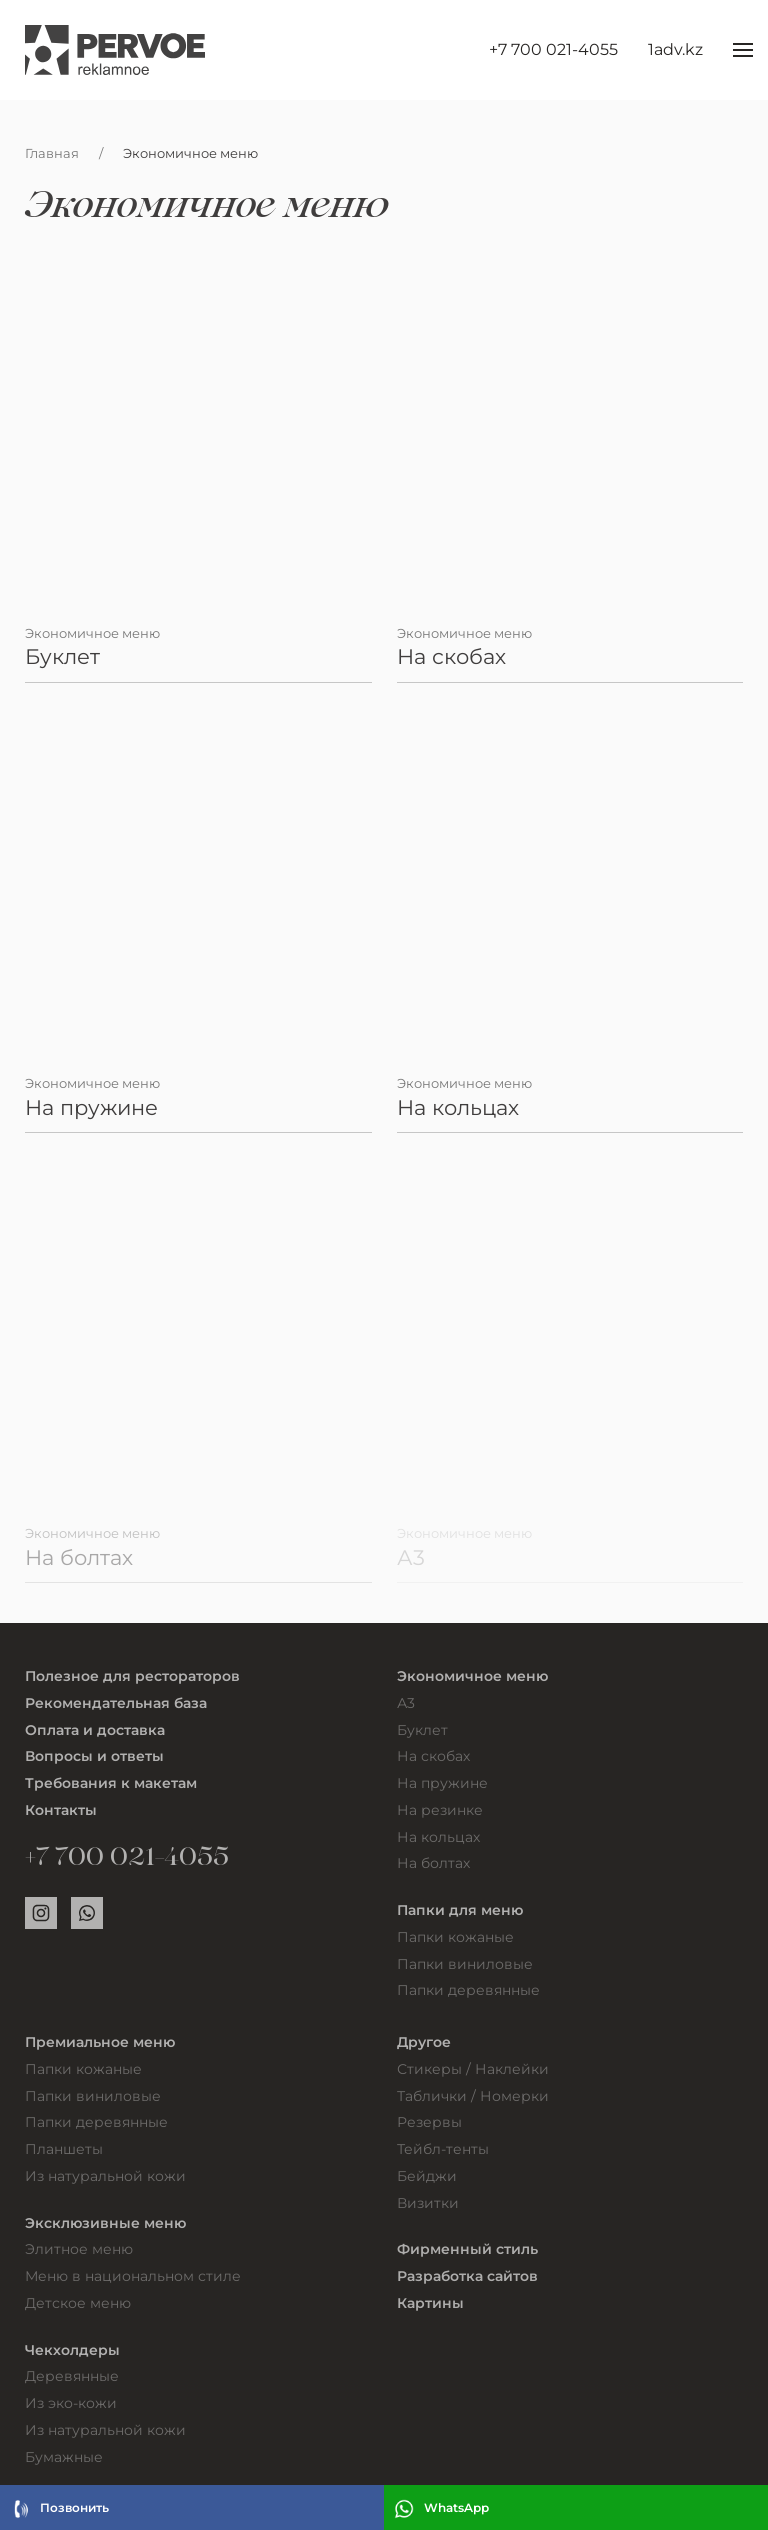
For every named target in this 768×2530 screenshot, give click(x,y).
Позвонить (59, 2509)
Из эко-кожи (71, 2403)
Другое (424, 2042)
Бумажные (64, 2457)
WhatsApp (441, 2509)
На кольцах (438, 1837)
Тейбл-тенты (443, 2149)
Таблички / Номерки (473, 2096)
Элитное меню (79, 2249)
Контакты (61, 1810)
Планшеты (64, 2149)
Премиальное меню (100, 2042)
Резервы (429, 2122)
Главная (52, 153)
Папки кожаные (455, 1937)
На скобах (433, 1756)
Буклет (422, 1730)
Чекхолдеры (72, 2350)
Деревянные (72, 2376)
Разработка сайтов (467, 2276)
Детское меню (78, 2303)
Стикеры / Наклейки (473, 2069)
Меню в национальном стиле (133, 2276)
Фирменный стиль (467, 2249)
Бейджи (427, 2176)
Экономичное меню (472, 1676)
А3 (406, 1703)
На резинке (440, 1810)
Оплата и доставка (95, 1730)
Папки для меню (460, 1910)
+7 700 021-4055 (553, 49)
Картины (430, 2303)
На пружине (442, 1783)
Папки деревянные (468, 1990)
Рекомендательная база (116, 1703)
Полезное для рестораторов (132, 1676)
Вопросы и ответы (94, 1756)
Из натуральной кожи (105, 2176)
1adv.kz (675, 49)
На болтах (433, 1863)
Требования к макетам (111, 1783)
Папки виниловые (465, 1964)
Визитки (428, 2203)
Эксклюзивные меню (105, 2223)
